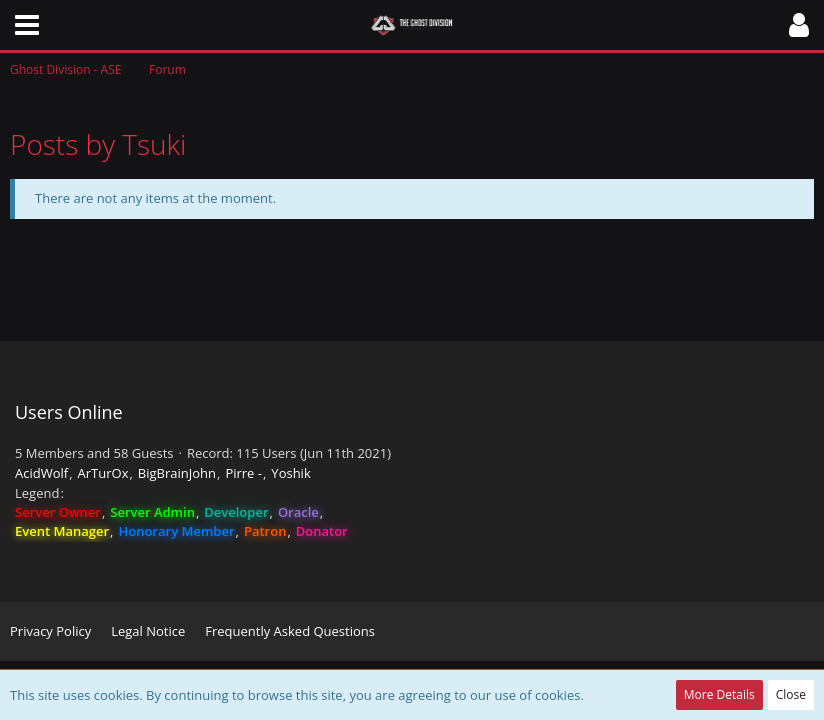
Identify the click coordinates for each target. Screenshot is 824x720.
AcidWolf (41, 473)
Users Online (69, 412)
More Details (719, 694)
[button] (27, 25)
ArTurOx (103, 473)
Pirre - (243, 473)
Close (791, 694)
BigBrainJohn (177, 473)
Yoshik (290, 473)
